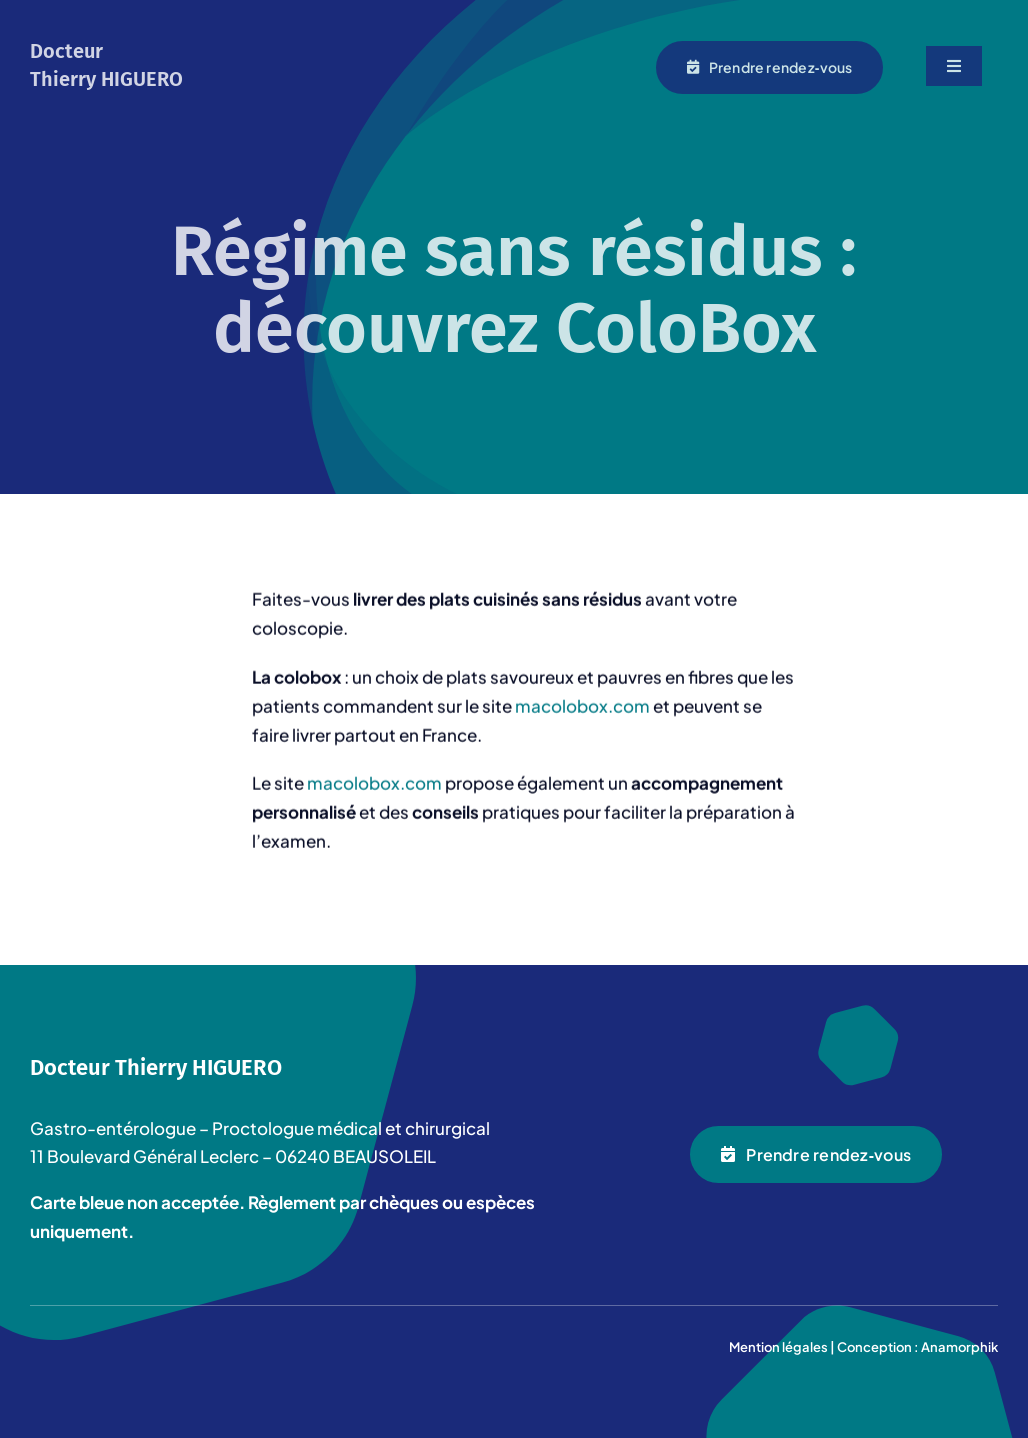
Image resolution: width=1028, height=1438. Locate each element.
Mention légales (778, 1347)
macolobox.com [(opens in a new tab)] (374, 784)
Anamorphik (959, 1347)
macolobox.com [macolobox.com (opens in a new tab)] (582, 707)
